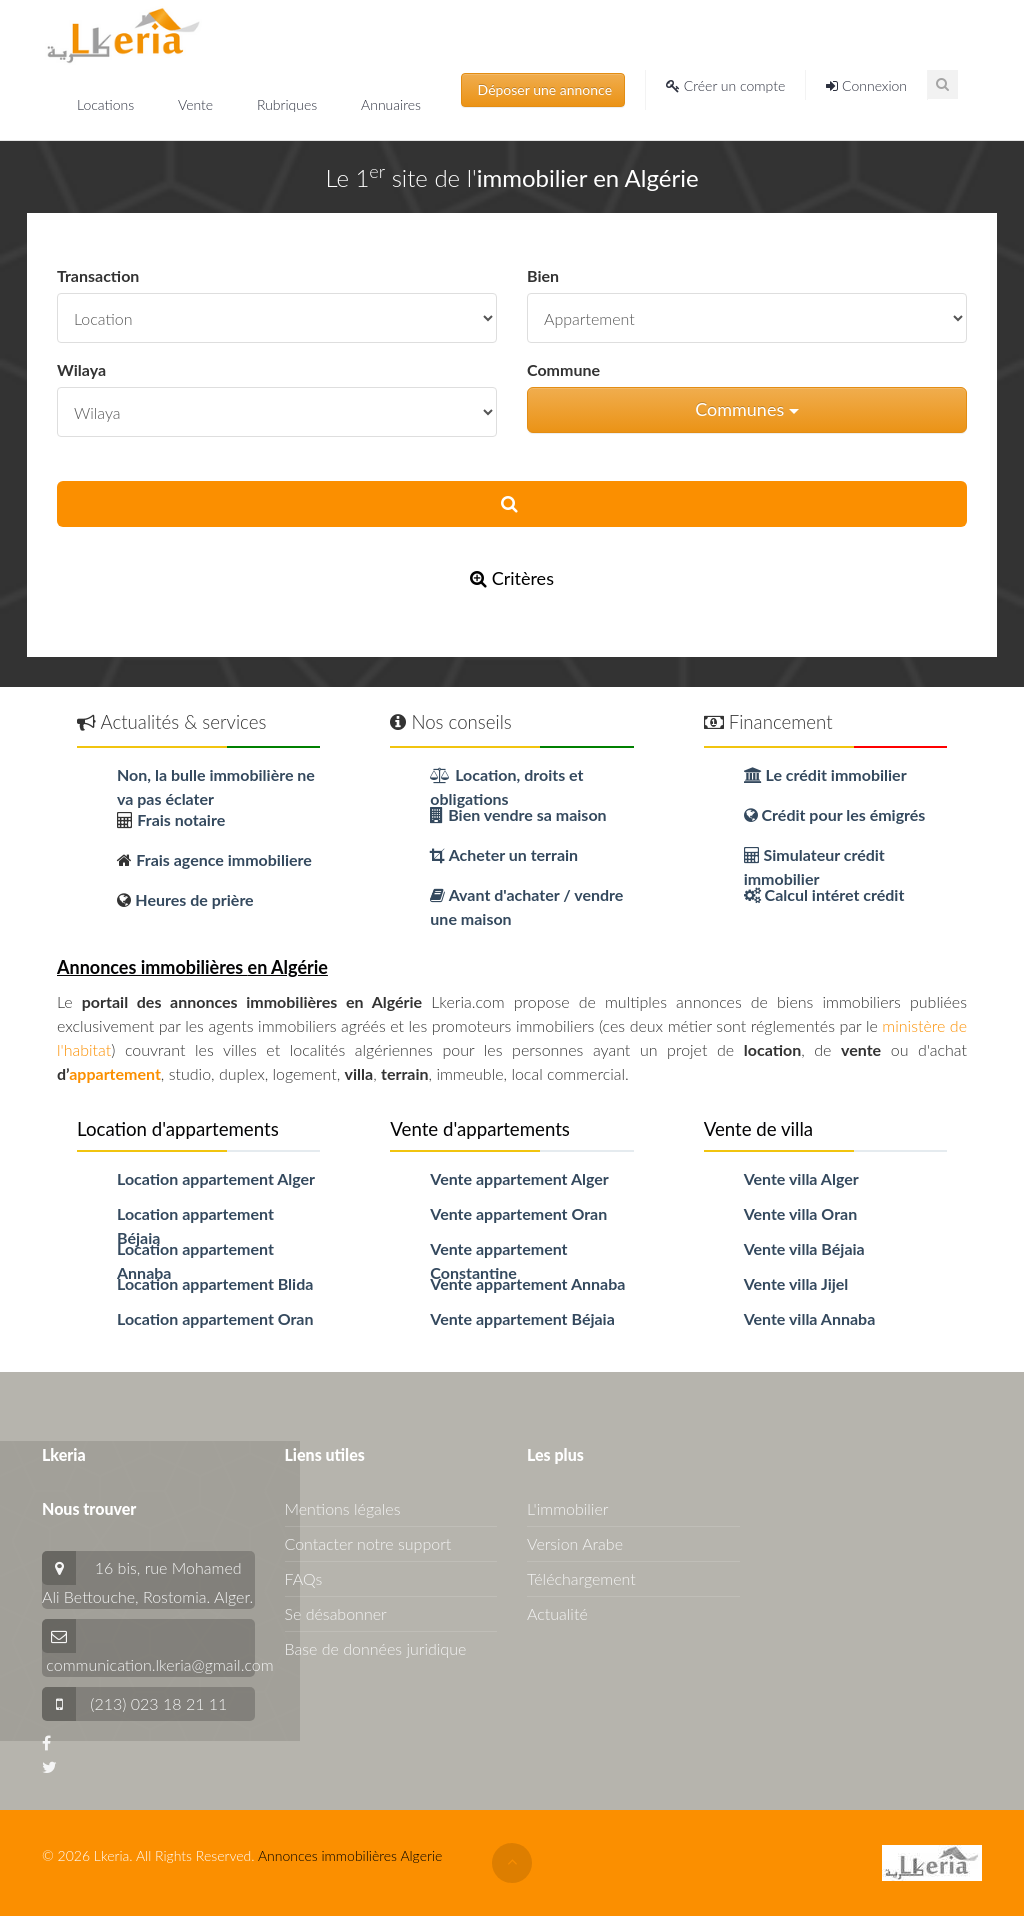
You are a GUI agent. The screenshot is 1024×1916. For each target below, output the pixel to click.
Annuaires (391, 104)
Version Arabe (575, 1543)
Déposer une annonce (543, 89)
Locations (107, 104)
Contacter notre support (368, 1543)
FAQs (304, 1578)
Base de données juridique (376, 1648)
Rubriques (289, 104)
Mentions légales (343, 1508)
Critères (512, 578)
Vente (197, 104)
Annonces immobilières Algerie (350, 1855)
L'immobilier (567, 1508)
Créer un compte (725, 85)
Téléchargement (581, 1578)
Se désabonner (336, 1613)
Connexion (866, 85)
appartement (115, 1073)
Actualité (557, 1613)
